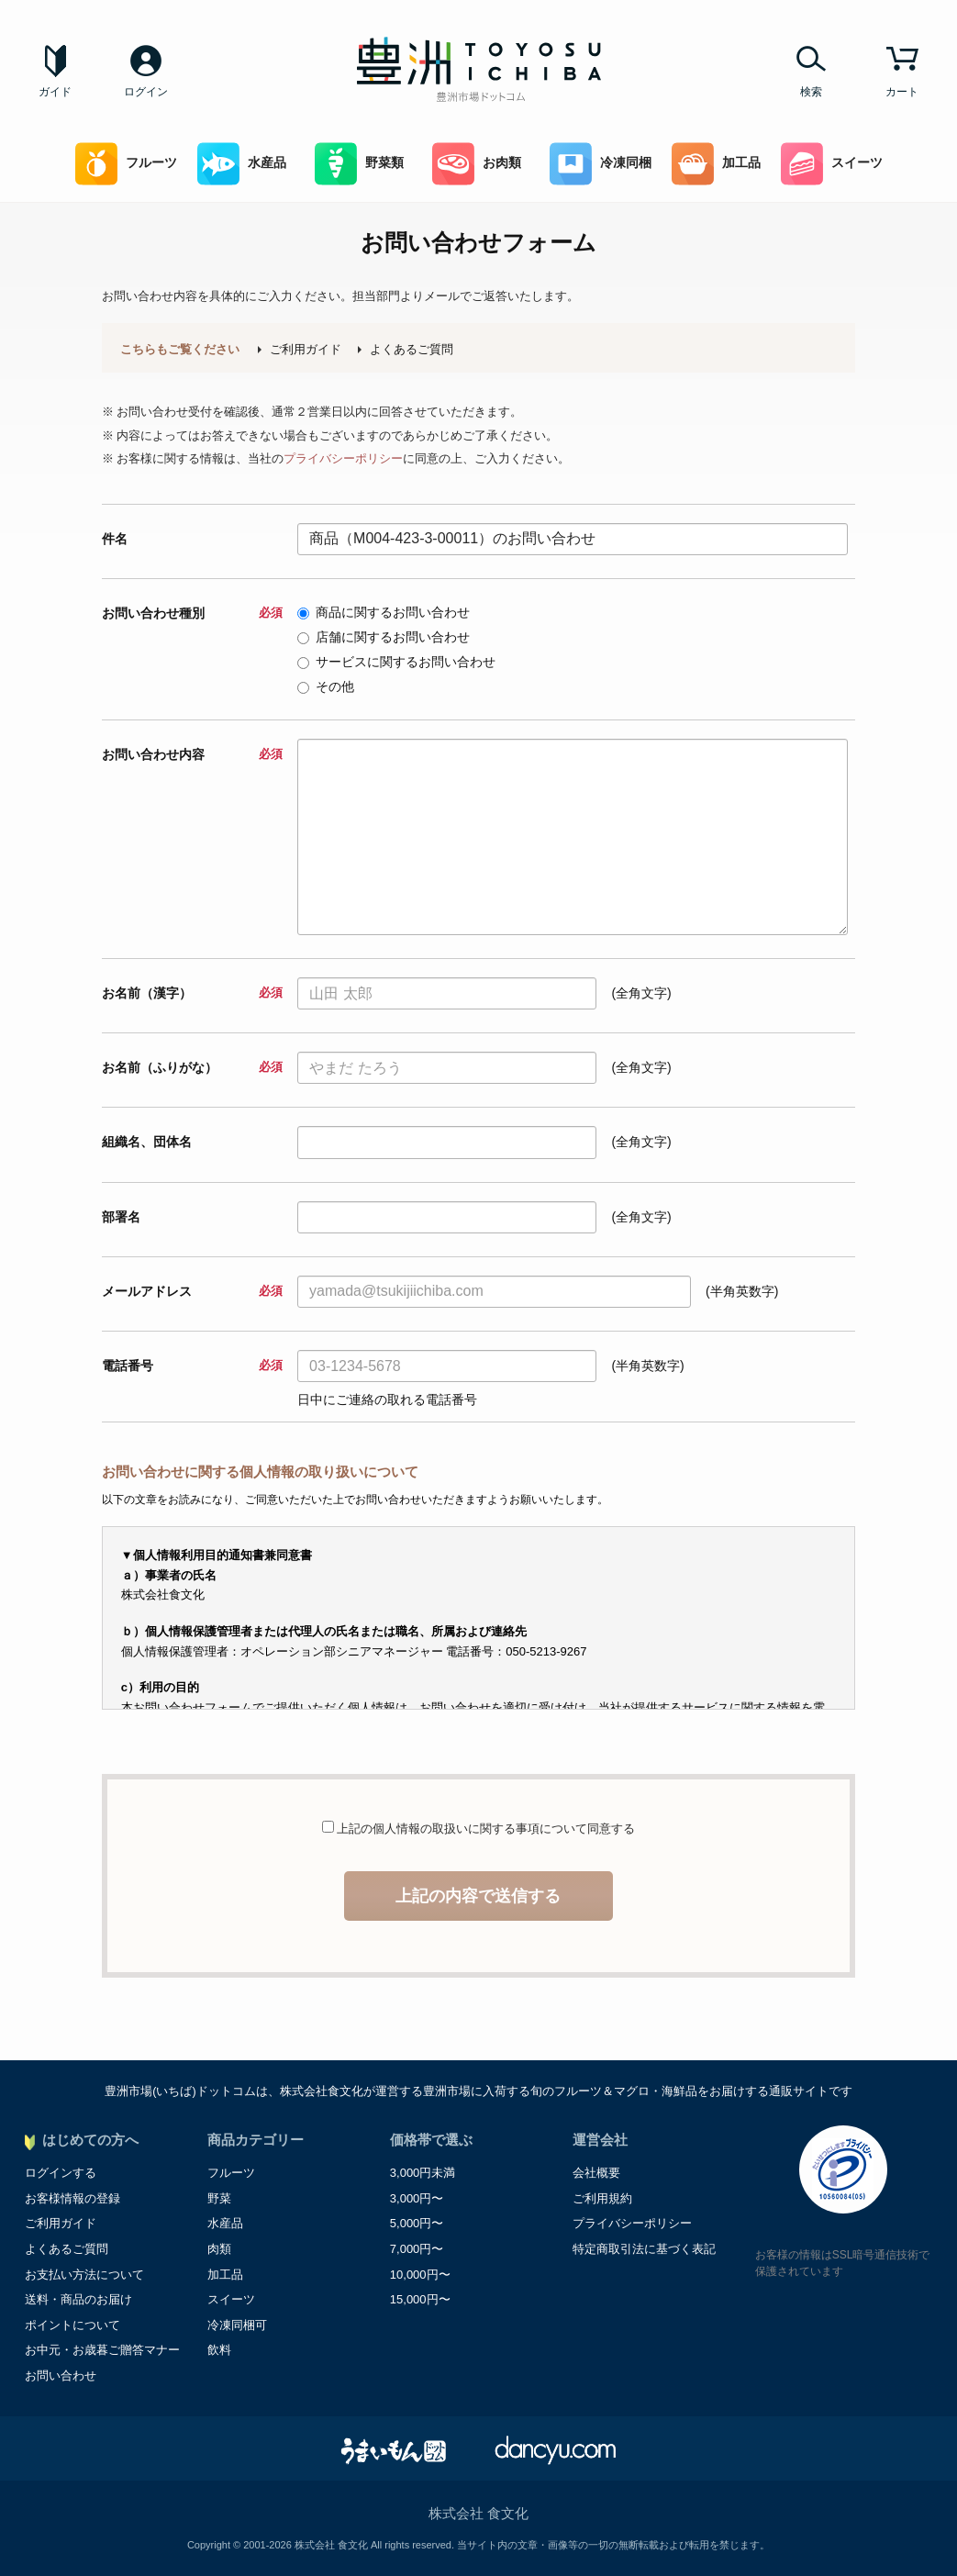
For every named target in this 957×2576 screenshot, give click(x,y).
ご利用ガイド (305, 349)
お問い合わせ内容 (192, 754)
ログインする (60, 2173)
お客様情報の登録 (72, 2198)
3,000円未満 (423, 2173)
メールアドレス (192, 1291)
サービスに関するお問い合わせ (396, 661)
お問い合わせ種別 (192, 613)
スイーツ (832, 163)
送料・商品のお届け (78, 2299)
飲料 (219, 2350)
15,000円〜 (420, 2299)
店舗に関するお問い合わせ (383, 637)
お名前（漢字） (192, 993)
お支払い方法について (84, 2274)
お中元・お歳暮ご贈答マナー (102, 2350)
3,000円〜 (417, 2198)
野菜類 (359, 163)
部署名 (121, 1217)
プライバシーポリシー (343, 458)
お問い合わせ (60, 2375)
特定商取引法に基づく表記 (644, 2249)
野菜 (219, 2198)
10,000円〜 (420, 2274)
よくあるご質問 (411, 349)
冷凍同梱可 (237, 2325)
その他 (325, 686)
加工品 (716, 163)
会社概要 (596, 2173)
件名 (115, 538)
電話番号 (192, 1365)
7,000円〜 (417, 2249)
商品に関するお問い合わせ (383, 612)
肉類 (219, 2249)
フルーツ (126, 163)
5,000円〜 (417, 2223)
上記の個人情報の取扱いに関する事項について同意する (485, 1828)
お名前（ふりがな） (192, 1067)
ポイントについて (72, 2325)
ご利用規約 (602, 2198)
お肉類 (476, 163)
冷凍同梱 (600, 163)
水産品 (241, 163)
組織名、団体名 (147, 1141)
